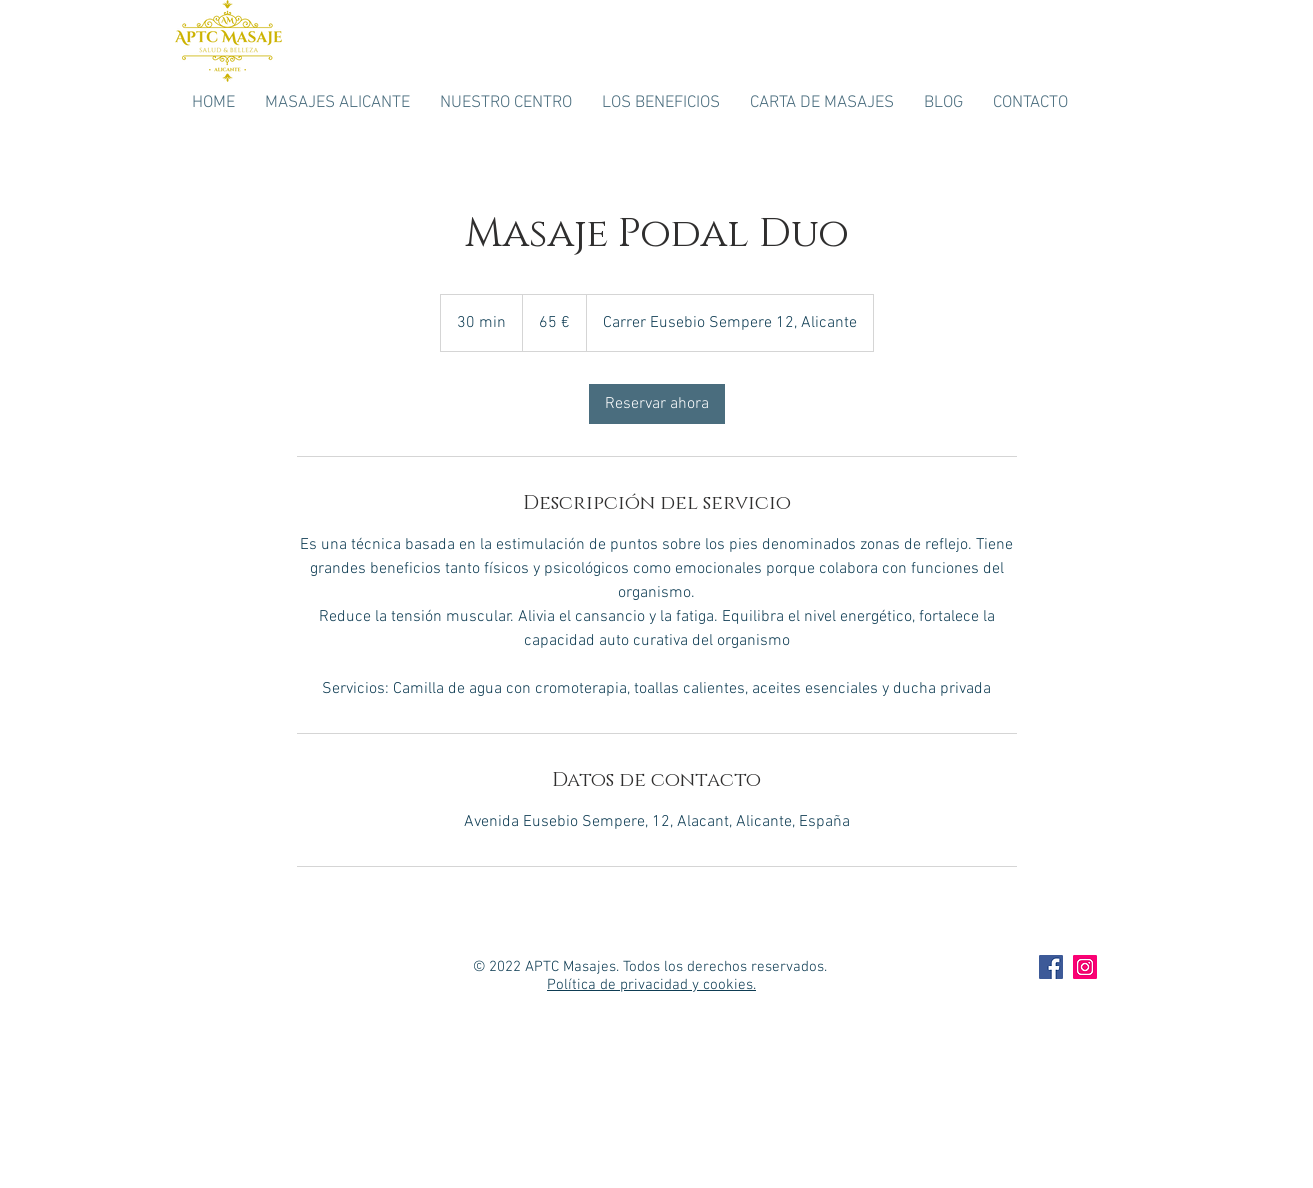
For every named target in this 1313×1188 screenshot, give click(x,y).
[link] (657, 404)
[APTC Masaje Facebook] (1051, 967)
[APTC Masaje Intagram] (1085, 967)
